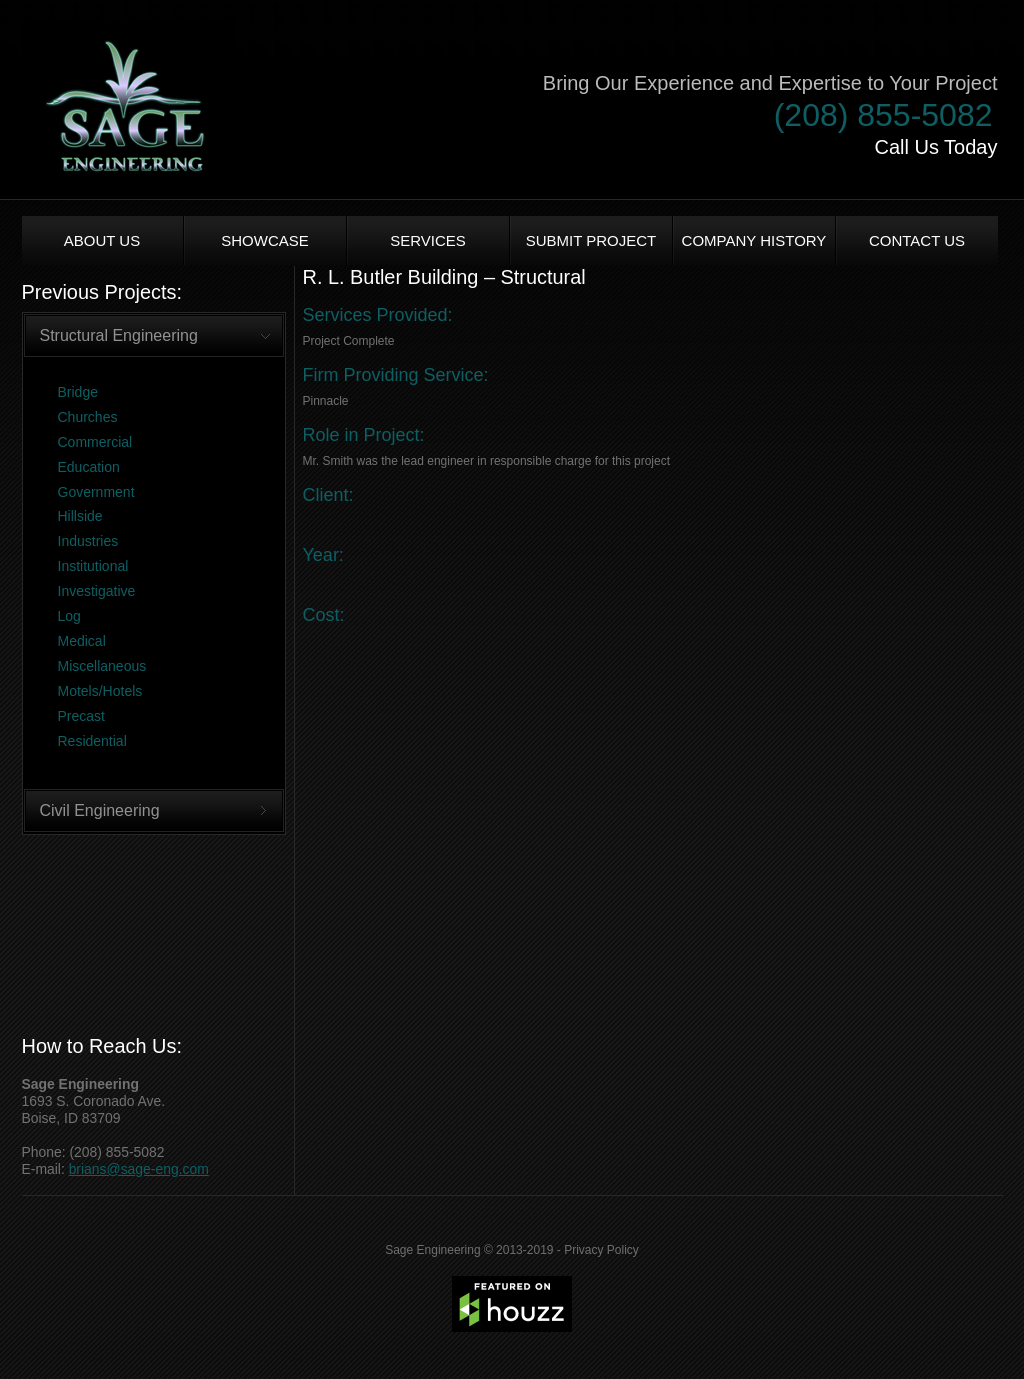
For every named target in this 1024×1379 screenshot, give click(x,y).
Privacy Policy (601, 1250)
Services (428, 240)
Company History (754, 240)
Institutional (93, 566)
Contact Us (917, 240)
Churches (88, 417)
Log (69, 616)
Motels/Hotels (100, 691)
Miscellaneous (102, 666)
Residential (92, 741)
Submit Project (591, 240)
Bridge (78, 392)
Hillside (80, 516)
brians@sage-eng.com (139, 1169)
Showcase (265, 240)
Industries (88, 541)
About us (102, 240)
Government (96, 492)
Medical (82, 641)
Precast (81, 716)
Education (89, 467)
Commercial (95, 442)
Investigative (97, 591)
